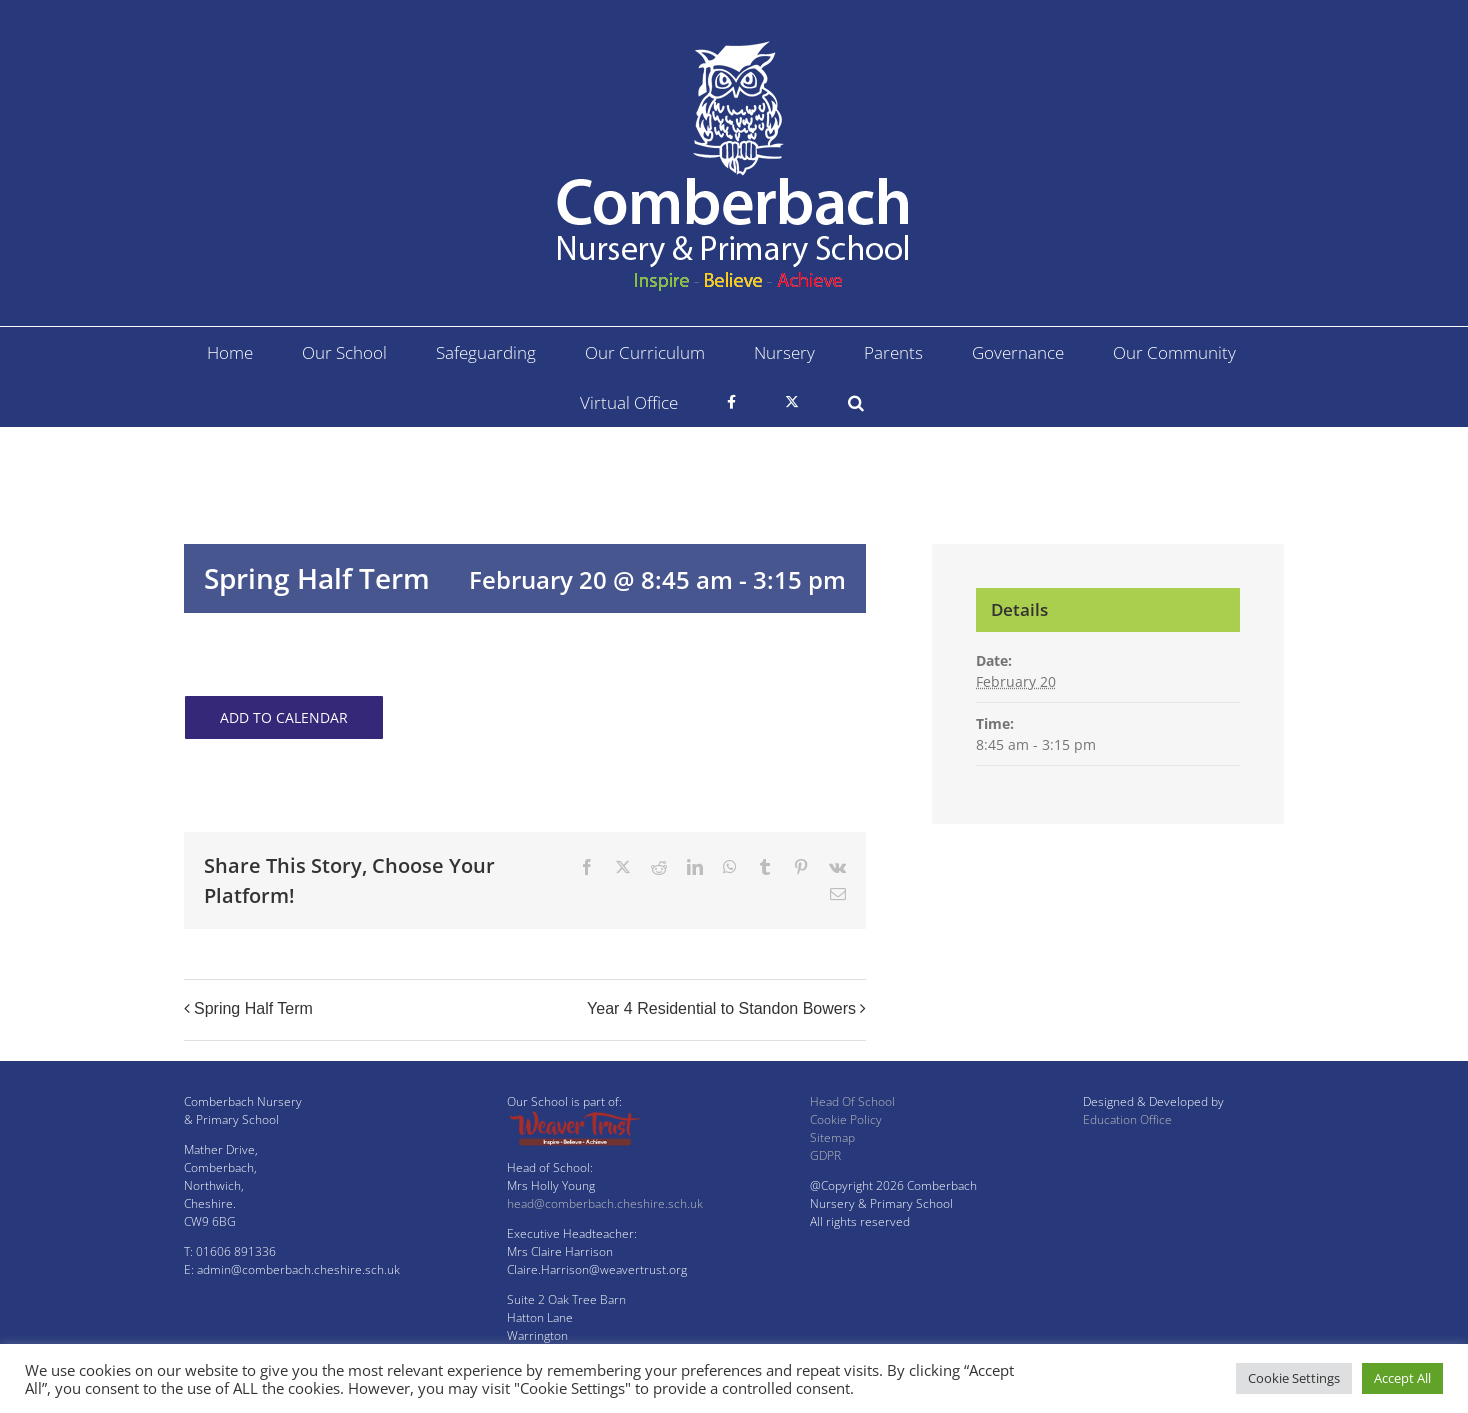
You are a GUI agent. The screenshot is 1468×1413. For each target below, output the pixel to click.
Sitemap (832, 1137)
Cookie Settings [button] (1294, 1378)
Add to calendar (284, 717)
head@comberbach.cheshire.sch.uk (605, 1203)
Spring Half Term (253, 1008)
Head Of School (852, 1101)
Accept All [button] (1402, 1378)
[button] (856, 402)
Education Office (1127, 1119)
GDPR (825, 1155)
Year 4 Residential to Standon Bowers (721, 1008)
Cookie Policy (846, 1119)
